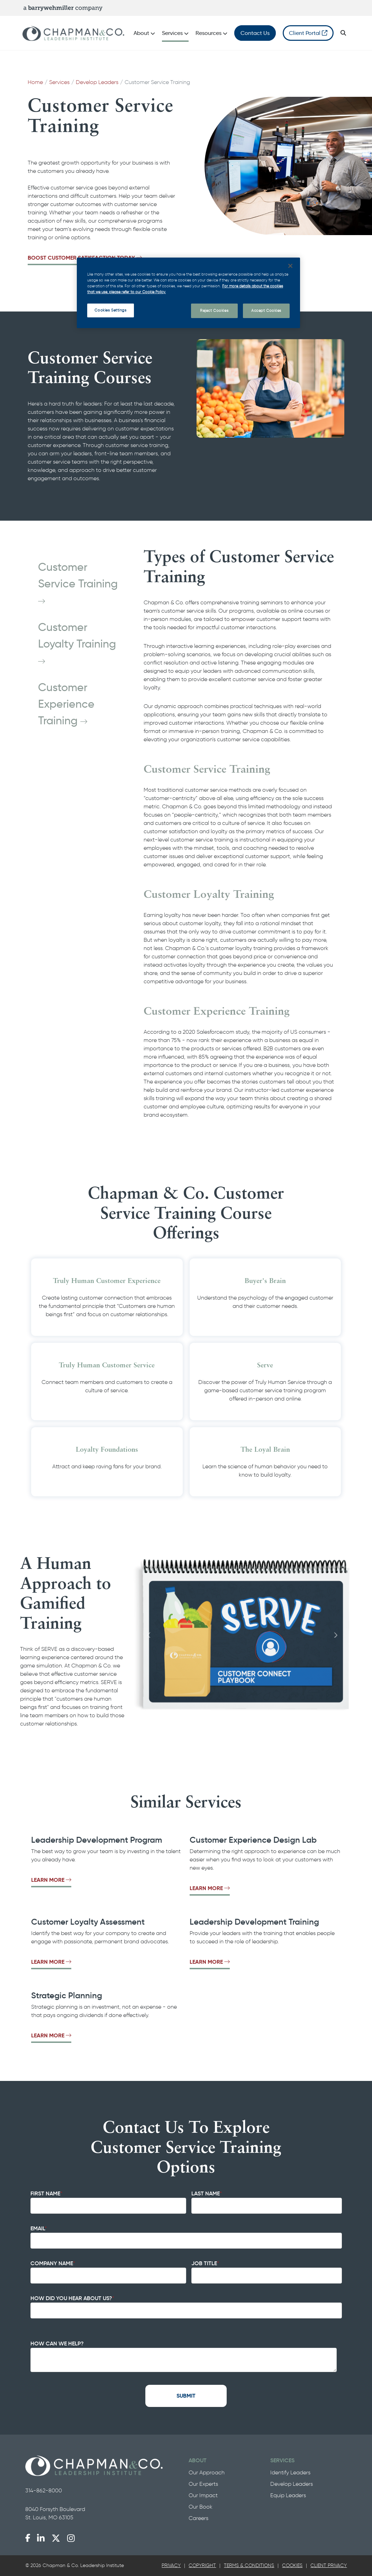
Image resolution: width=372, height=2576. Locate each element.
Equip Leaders (288, 2495)
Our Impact (203, 2495)
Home (35, 82)
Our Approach (207, 2472)
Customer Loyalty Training (78, 642)
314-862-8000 (43, 2490)
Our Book (200, 2506)
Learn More (51, 1880)
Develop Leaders (97, 82)
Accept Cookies (266, 310)
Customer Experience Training (66, 703)
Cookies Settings (110, 310)
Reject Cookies (214, 310)
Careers (198, 2518)
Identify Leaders (290, 2472)
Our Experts (203, 2484)
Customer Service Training (79, 582)
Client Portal (308, 33)
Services (59, 82)
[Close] (290, 265)
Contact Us (255, 33)
